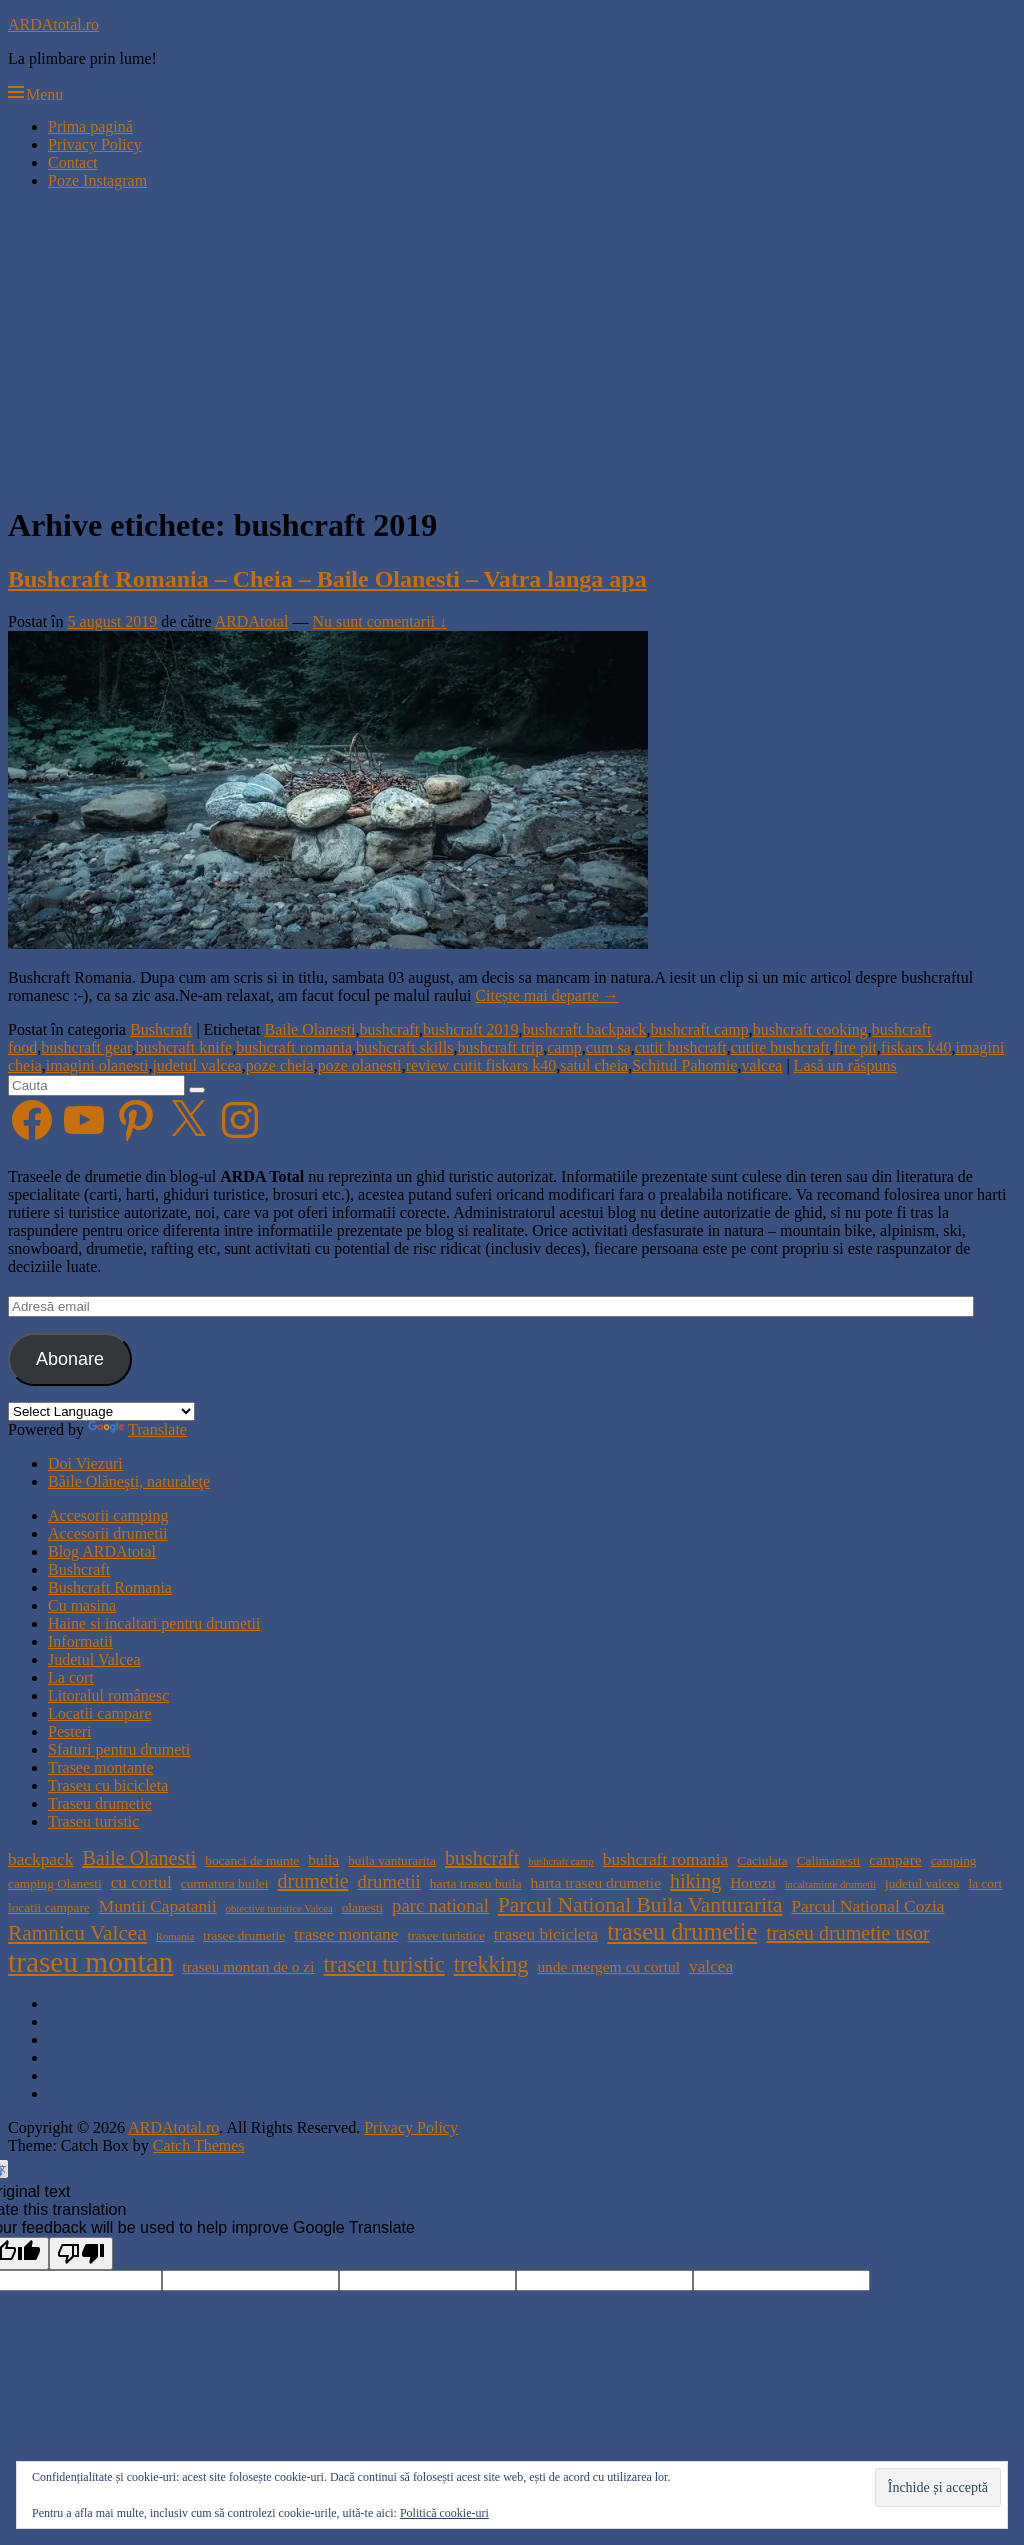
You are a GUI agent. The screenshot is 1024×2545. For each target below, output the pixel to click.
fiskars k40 (916, 1047)
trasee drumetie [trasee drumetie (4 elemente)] (244, 1935)
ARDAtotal (252, 621)
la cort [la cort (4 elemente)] (985, 1883)
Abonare (70, 1359)
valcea (762, 1065)
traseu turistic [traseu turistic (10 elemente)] (384, 1964)
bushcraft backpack (585, 1029)
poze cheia (280, 1065)
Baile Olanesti (309, 1029)
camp (564, 1047)
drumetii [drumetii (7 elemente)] (389, 1881)
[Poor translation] (81, 2253)
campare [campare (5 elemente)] (895, 1859)
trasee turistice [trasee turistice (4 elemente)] (445, 1935)
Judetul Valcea (94, 1659)
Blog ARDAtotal (102, 1551)
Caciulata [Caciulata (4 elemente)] (762, 1860)
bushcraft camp (700, 1029)
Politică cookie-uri (444, 2513)
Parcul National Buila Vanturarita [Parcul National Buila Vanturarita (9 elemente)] (640, 1905)
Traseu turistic (93, 1821)
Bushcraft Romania (110, 1587)
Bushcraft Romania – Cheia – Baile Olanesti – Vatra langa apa (327, 579)
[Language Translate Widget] (101, 1411)
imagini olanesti (97, 1065)
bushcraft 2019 (471, 1029)
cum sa (608, 1047)
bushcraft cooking (810, 1029)
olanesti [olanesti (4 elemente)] (362, 1907)
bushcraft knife (184, 1047)
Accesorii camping (108, 1515)
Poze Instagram (97, 180)
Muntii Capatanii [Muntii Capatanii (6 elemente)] (158, 1906)
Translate (137, 1429)
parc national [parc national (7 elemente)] (440, 1905)
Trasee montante (101, 1767)
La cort (71, 1677)
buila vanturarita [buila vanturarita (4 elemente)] (392, 1860)
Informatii (80, 1641)
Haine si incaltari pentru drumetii (154, 1623)
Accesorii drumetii (108, 1533)
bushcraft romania (294, 1047)
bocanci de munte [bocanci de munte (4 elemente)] (252, 1860)
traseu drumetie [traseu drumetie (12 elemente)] (682, 1931)
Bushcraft (161, 1029)
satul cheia (594, 1065)
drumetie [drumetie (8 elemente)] (312, 1881)
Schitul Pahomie (684, 1065)
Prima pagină (90, 126)
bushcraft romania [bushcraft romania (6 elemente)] (666, 1859)
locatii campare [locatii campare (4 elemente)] (49, 1907)
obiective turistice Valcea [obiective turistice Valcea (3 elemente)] (279, 1908)
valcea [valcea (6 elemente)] (711, 1966)
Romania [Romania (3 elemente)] (175, 1936)
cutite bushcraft (780, 1047)
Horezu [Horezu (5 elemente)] (752, 1882)
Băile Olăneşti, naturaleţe (129, 1481)
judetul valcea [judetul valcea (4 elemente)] (922, 1883)
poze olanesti (360, 1065)
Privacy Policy (95, 144)
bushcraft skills (404, 1047)
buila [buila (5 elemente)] (323, 1859)
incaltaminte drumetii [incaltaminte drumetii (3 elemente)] (830, 1884)
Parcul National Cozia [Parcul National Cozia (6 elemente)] (867, 1906)
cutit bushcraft (681, 1047)
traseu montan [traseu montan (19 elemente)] (90, 1962)
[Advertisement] (512, 346)
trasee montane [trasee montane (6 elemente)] (346, 1934)
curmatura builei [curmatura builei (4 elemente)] (225, 1883)
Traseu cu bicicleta (108, 1785)
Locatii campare (100, 1713)
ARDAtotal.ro (53, 24)
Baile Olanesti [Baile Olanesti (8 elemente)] (139, 1858)
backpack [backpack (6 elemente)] (40, 1859)
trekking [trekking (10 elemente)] (491, 1964)
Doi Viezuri (85, 1463)
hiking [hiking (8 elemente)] (695, 1881)
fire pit (855, 1047)
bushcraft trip (500, 1047)
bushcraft (390, 1029)
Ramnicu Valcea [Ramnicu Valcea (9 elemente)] (77, 1933)
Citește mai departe (547, 995)
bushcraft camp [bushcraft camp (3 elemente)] (560, 1861)
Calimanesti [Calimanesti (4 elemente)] (829, 1860)
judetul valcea (196, 1065)
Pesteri (70, 1731)
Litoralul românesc (108, 1695)
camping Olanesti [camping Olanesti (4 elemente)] (55, 1883)
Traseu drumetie (100, 1803)
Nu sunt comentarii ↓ (379, 621)
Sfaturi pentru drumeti (119, 1749)
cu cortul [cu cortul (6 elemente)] (141, 1882)
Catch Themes (199, 2145)
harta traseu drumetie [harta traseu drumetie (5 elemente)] (596, 1882)
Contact (73, 162)
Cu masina (82, 1605)
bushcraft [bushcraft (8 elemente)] (482, 1858)
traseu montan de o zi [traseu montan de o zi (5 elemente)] (248, 1966)
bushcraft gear (86, 1047)
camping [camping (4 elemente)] (954, 1860)
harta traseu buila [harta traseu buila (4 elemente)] (476, 1883)
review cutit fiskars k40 (481, 1065)
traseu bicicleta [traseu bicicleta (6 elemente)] (546, 1934)
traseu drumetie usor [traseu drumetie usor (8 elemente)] (847, 1933)
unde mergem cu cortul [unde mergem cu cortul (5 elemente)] (608, 1966)
